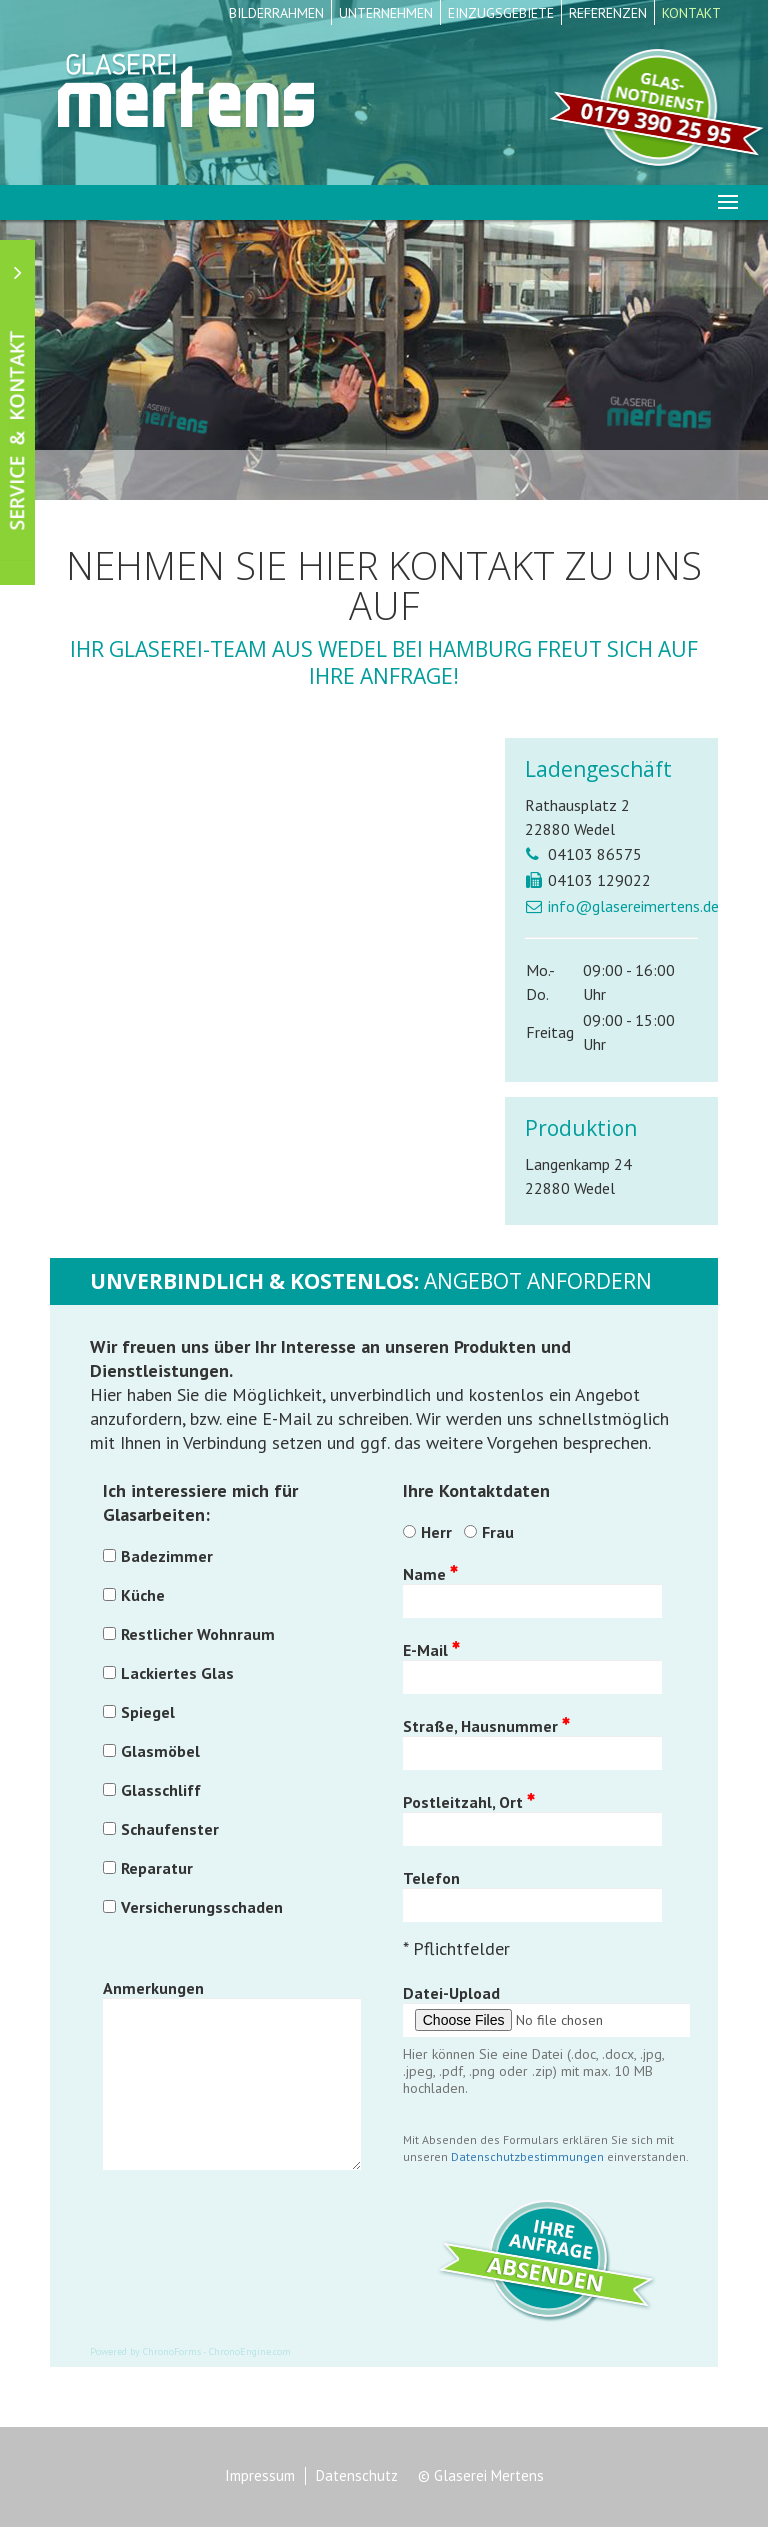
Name (430, 1574)
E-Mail (431, 1650)
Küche (143, 1595)
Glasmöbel (160, 1751)
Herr (436, 1532)
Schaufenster (170, 1829)
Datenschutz (357, 2476)
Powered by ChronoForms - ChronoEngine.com (190, 2351)
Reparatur (157, 1868)
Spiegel (148, 1712)
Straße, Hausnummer (486, 1726)
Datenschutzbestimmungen (527, 2156)
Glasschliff (161, 1790)
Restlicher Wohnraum (198, 1634)
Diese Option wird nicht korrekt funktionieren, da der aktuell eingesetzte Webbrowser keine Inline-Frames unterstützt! (270, 957)
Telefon (431, 1878)
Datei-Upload (451, 1993)
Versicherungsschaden (202, 1907)
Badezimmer (167, 1556)
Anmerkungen (153, 1988)
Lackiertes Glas (177, 1673)
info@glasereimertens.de (633, 906)
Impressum (260, 2476)
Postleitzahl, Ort (469, 1802)
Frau (498, 1532)
